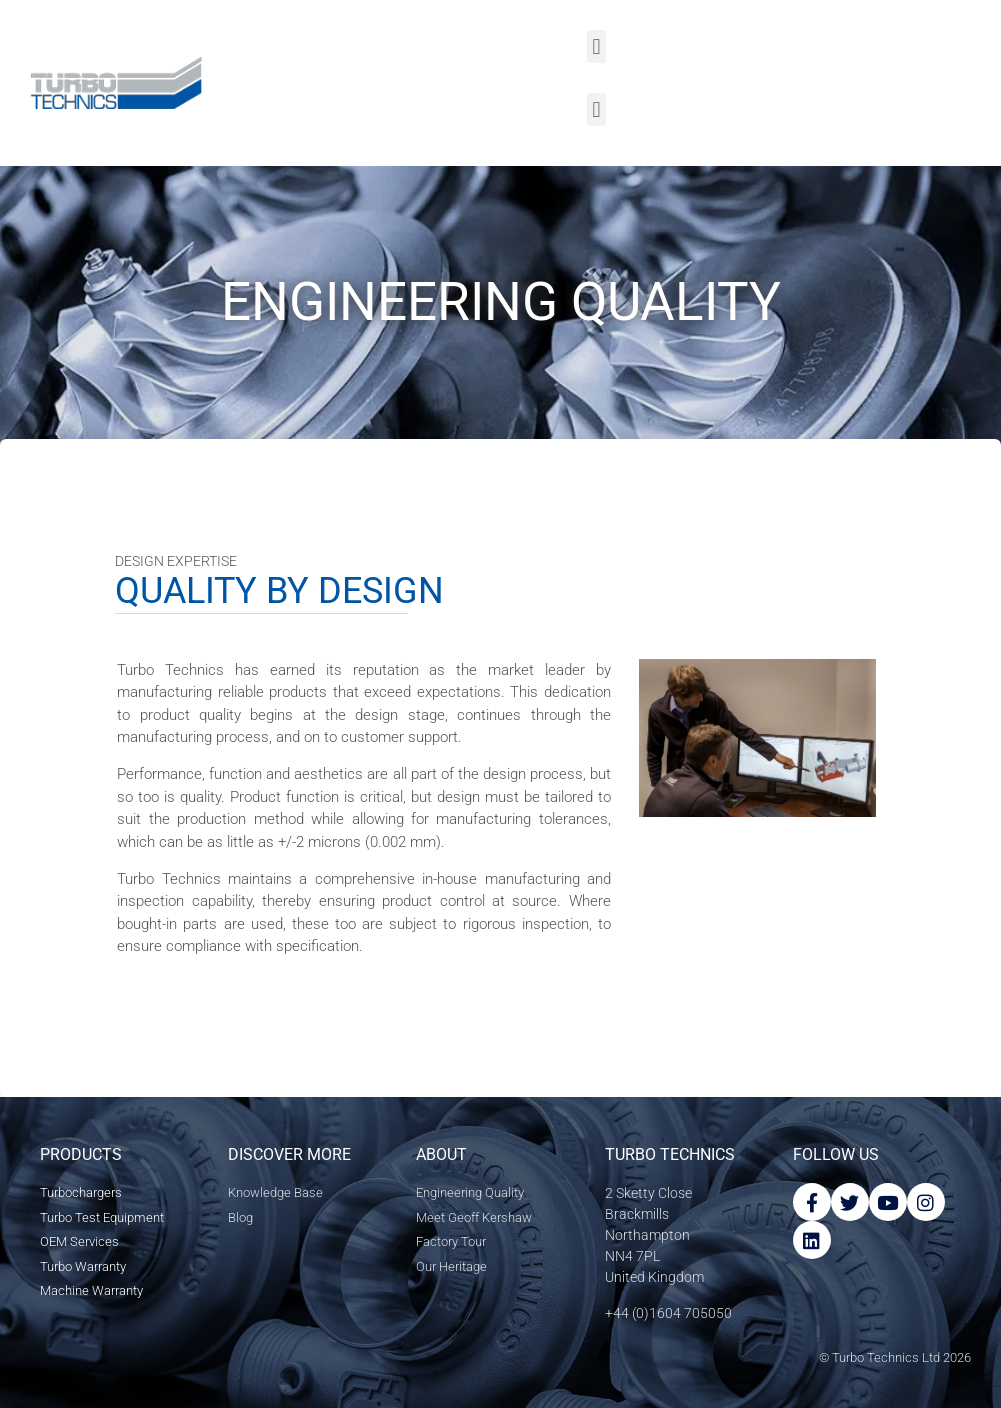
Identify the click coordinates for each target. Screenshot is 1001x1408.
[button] (596, 46)
